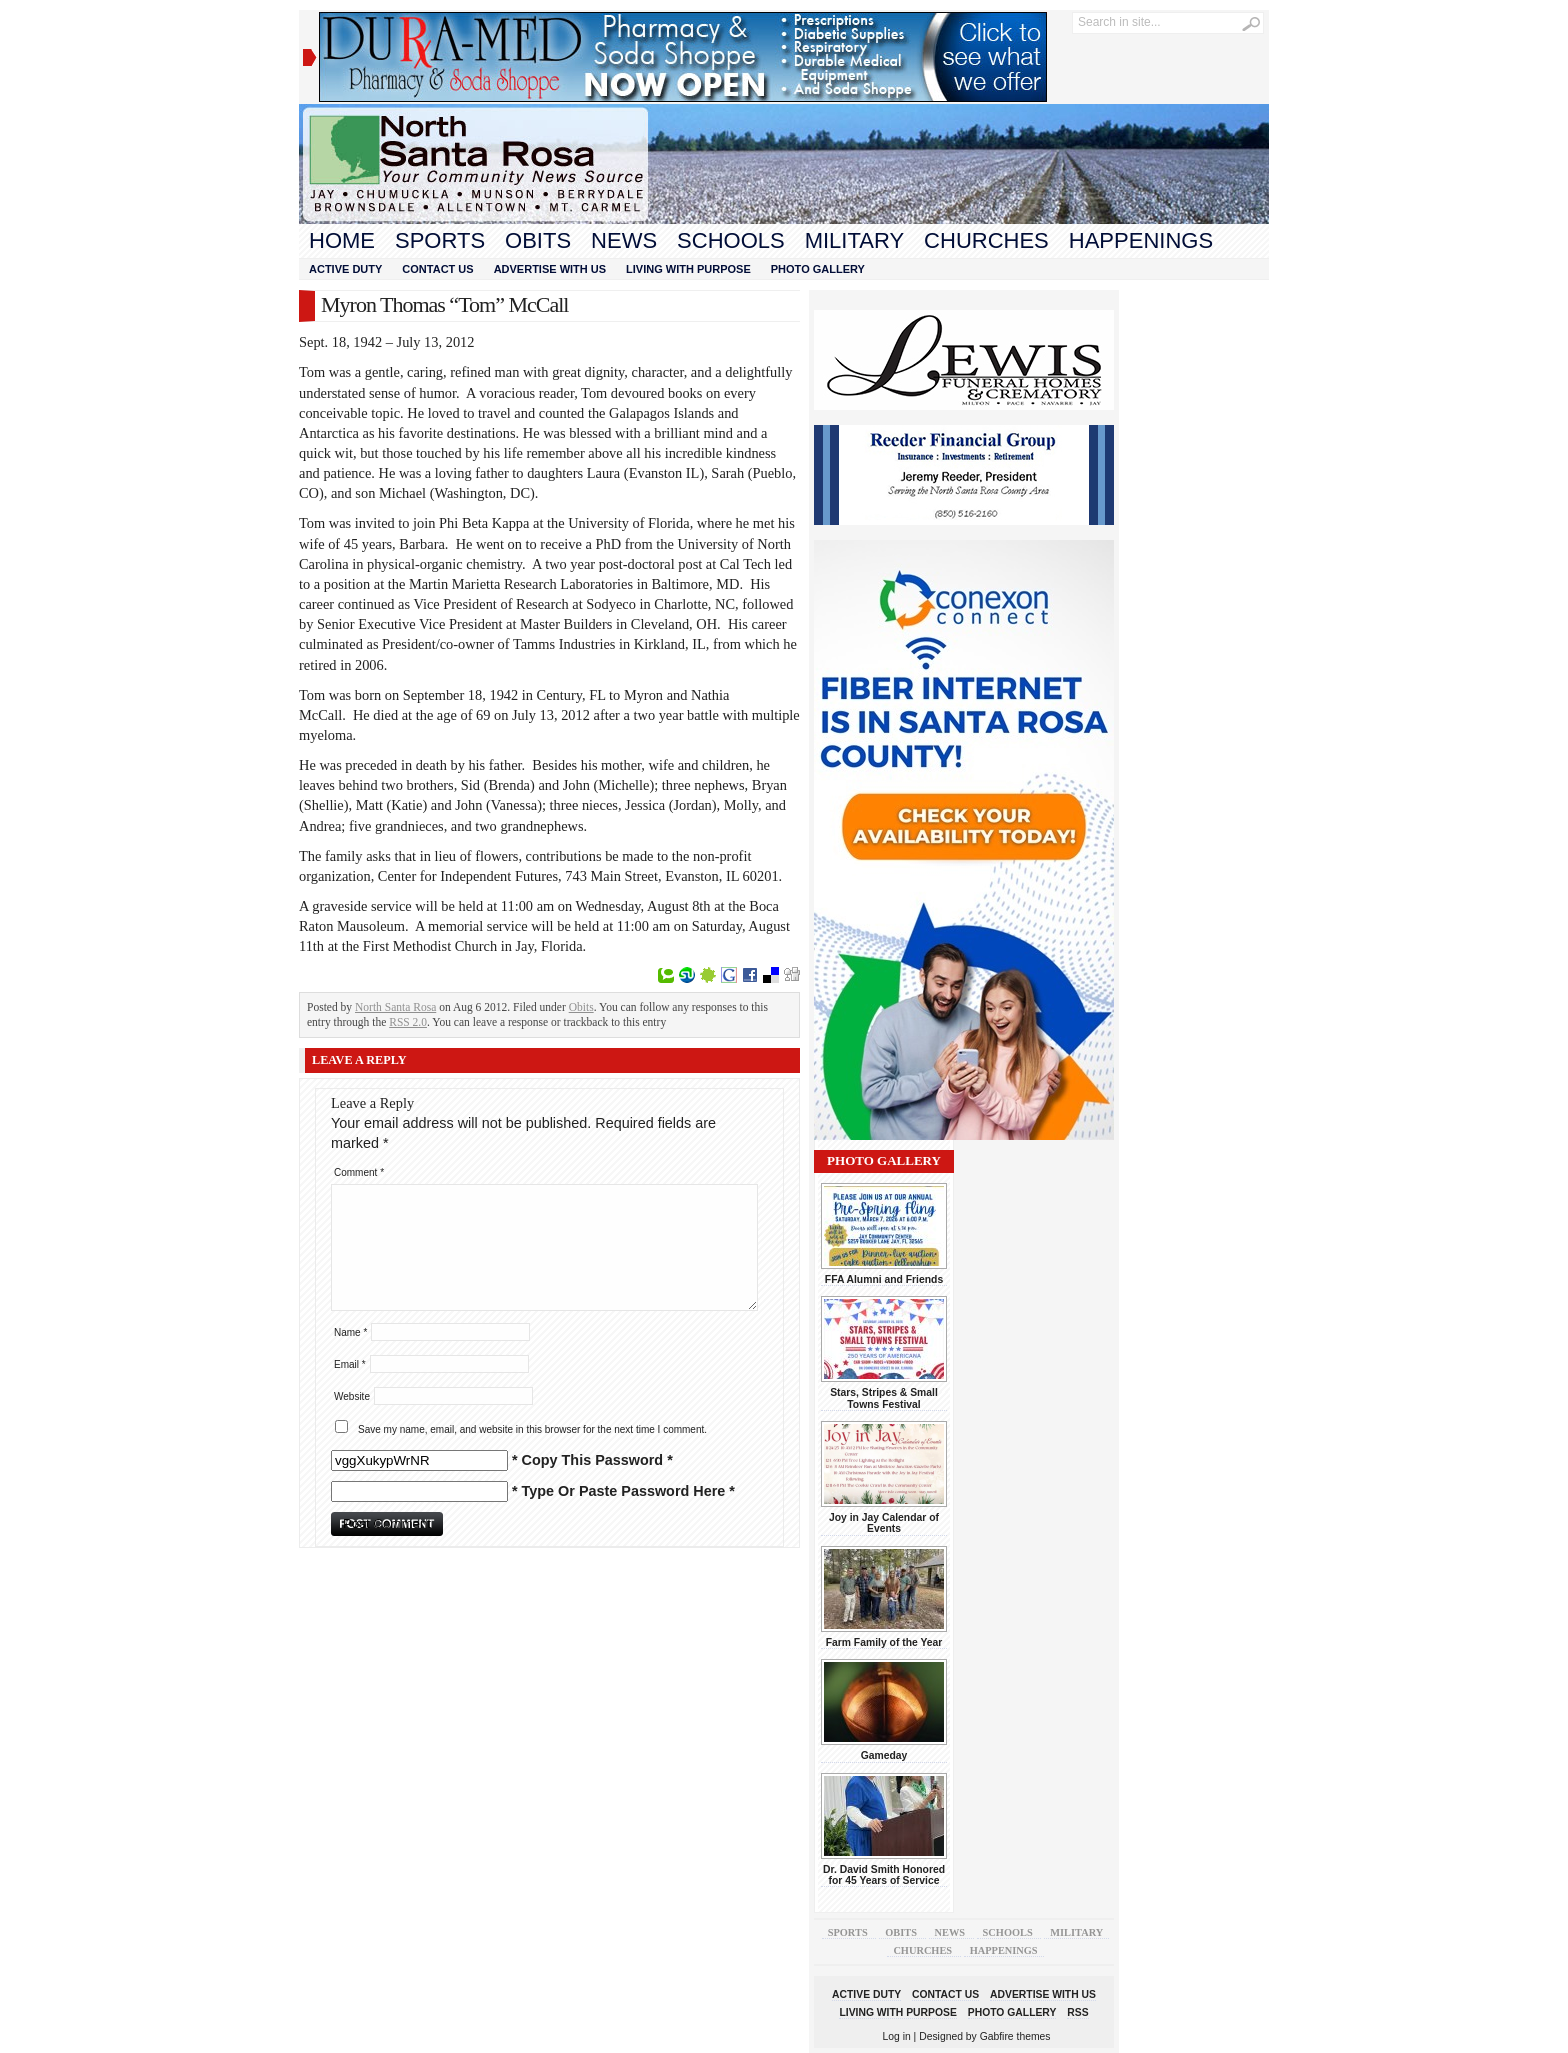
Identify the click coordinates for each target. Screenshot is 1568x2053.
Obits (538, 240)
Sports (440, 240)
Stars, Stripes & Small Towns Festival (884, 1398)
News (624, 240)
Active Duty (345, 269)
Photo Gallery (818, 269)
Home (342, 240)
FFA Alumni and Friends (884, 1279)
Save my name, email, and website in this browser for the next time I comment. (532, 1429)
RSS (1077, 2012)
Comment (359, 1172)
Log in (897, 2036)
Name (350, 1332)
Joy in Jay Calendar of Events (884, 1523)
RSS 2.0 (408, 1022)
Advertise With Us (550, 269)
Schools (731, 240)
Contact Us (437, 269)
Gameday (884, 1755)
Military (854, 240)
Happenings (1141, 240)
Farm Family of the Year (884, 1642)
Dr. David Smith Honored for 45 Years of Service (884, 1875)
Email (350, 1364)
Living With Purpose (688, 269)
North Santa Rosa (395, 1007)
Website (352, 1396)
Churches (986, 240)
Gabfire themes (1015, 2036)
